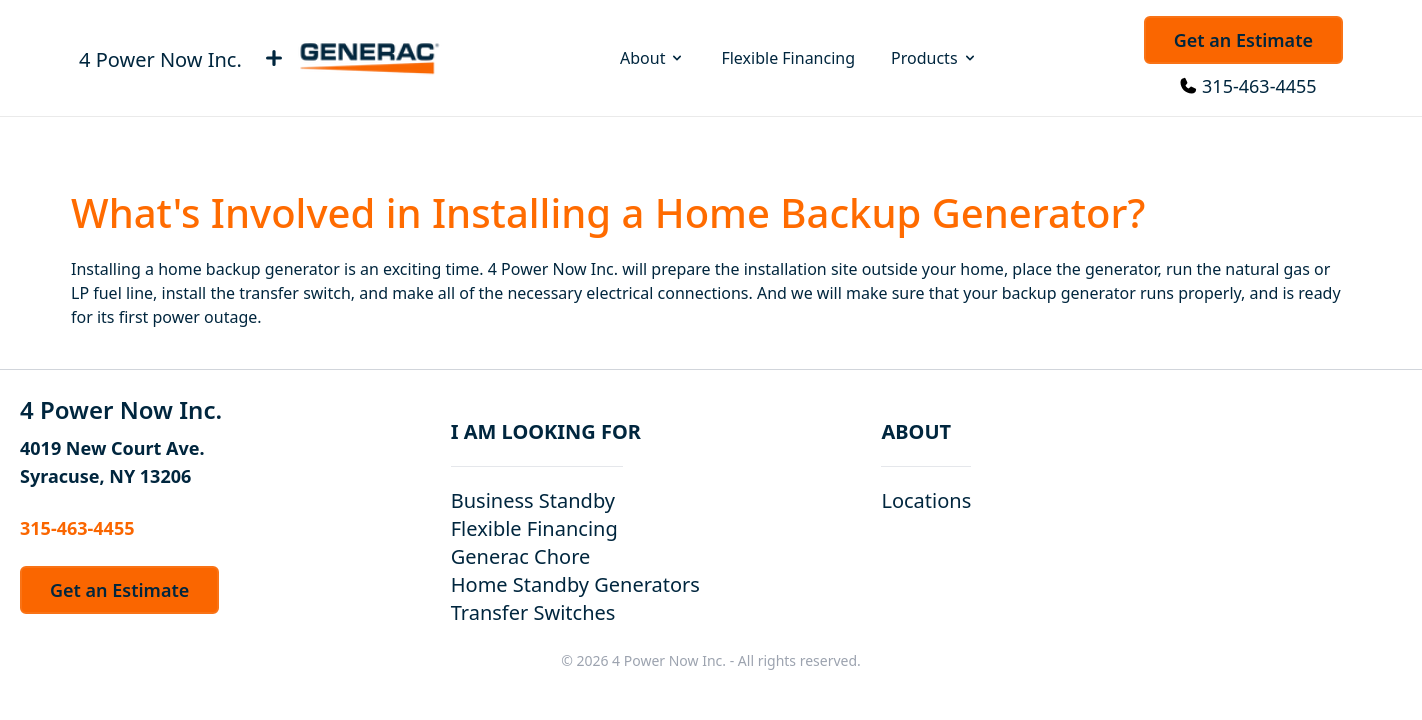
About (652, 58)
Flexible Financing (788, 58)
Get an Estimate (1243, 40)
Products (934, 58)
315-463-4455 (1259, 86)
